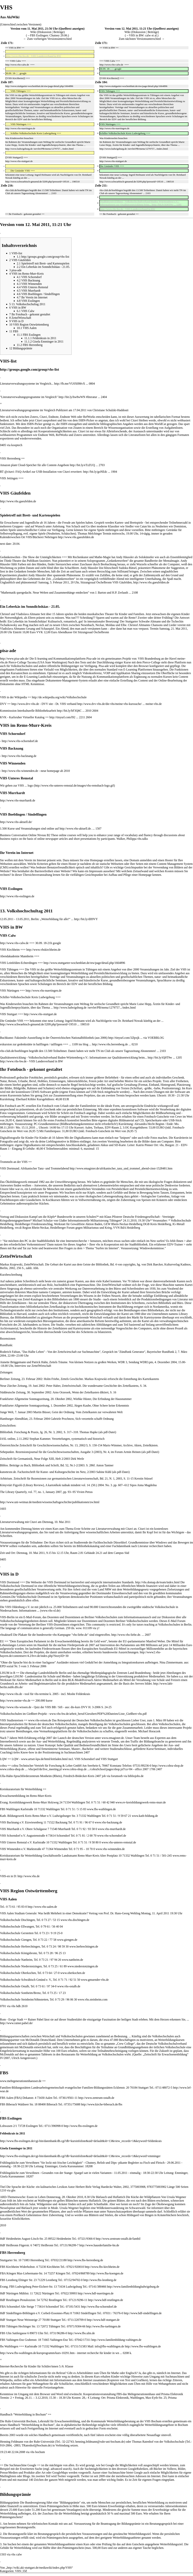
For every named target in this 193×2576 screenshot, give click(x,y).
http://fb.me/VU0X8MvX (69, 383)
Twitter (61, 2476)
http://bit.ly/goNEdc (95, 471)
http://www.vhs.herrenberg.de (110, 1044)
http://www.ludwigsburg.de (70, 1007)
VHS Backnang (11, 748)
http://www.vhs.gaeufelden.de (18, 501)
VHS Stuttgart (8, 1014)
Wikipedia (21, 697)
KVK (3, 717)
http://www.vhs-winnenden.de (20, 770)
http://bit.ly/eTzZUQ (82, 465)
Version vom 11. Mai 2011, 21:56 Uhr (34, 28)
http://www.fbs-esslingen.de (80, 2125)
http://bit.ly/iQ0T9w (160, 1057)
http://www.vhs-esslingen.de (17, 896)
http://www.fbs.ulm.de (81, 2333)
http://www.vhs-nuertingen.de (44, 990)
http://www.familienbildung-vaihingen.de (116, 2339)
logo (30, 785)
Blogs (26, 2476)
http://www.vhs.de (11, 1694)
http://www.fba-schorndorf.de (99, 2306)
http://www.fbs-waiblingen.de (143, 2346)
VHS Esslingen (11, 889)
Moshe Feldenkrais (78, 1694)
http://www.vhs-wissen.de (15, 1707)
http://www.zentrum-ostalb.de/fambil (118, 2238)
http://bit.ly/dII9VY (86, 919)
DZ (25, 2571)
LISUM (18, 1676)
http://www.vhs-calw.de (14, 943)
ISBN (82, 420)
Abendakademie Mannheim (16, 956)
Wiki (33, 32)
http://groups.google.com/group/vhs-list (29, 369)
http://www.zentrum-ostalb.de (96, 2097)
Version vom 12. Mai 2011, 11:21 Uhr (128, 28)
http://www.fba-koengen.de (106, 2273)
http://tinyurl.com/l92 (62, 717)
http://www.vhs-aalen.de (42, 1906)
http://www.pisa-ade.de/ (14, 658)
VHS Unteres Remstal (16, 778)
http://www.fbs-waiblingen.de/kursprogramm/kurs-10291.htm (37, 2353)
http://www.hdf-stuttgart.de (103, 2319)
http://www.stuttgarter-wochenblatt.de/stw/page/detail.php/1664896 (84, 962)
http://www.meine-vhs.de (15, 1700)
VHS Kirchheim (10, 949)
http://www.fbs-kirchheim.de (102, 2266)
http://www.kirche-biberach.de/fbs (101, 2104)
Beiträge (59, 32)
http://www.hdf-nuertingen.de (95, 2293)
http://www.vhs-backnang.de (19, 756)
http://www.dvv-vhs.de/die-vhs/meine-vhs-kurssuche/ (109, 703)
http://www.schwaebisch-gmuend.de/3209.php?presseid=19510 (38, 1024)
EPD (3, 1666)
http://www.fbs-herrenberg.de (85, 2260)
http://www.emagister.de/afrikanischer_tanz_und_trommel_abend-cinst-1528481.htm (121, 1168)
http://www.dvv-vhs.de (25, 703)
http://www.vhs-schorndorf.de (20, 741)
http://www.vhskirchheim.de (43, 949)
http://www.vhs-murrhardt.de (17, 800)
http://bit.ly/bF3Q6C (69, 710)
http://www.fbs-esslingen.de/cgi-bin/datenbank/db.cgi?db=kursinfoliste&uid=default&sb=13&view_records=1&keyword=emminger (80, 2156)
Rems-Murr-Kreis (34, 725)
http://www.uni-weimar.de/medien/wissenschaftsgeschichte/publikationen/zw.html (49, 1502)
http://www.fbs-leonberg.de (99, 2280)
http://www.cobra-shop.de (167, 1765)
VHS (18, 2571)
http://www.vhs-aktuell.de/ (16, 822)
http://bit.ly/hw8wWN (72, 397)
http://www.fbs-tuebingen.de (103, 2326)
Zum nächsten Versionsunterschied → (142, 38)
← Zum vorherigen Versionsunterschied (47, 38)
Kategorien (6, 2571)
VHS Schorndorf (12, 734)
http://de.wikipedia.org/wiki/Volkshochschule (59, 697)
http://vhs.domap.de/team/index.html (157, 1582)
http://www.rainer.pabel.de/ (16, 2023)
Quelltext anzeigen (71, 28)
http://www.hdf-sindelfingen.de (143, 2313)
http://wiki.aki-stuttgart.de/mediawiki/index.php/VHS (39, 2567)
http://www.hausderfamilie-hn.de (99, 2245)
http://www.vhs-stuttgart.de (40, 1014)
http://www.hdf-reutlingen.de (105, 2300)
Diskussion (44, 32)
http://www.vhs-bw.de (13, 1061)
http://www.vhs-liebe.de (125, 1634)
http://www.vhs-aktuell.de (75, 828)
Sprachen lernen (10, 1196)
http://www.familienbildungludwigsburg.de (133, 2286)
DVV (44, 703)
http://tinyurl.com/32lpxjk (123, 1037)
